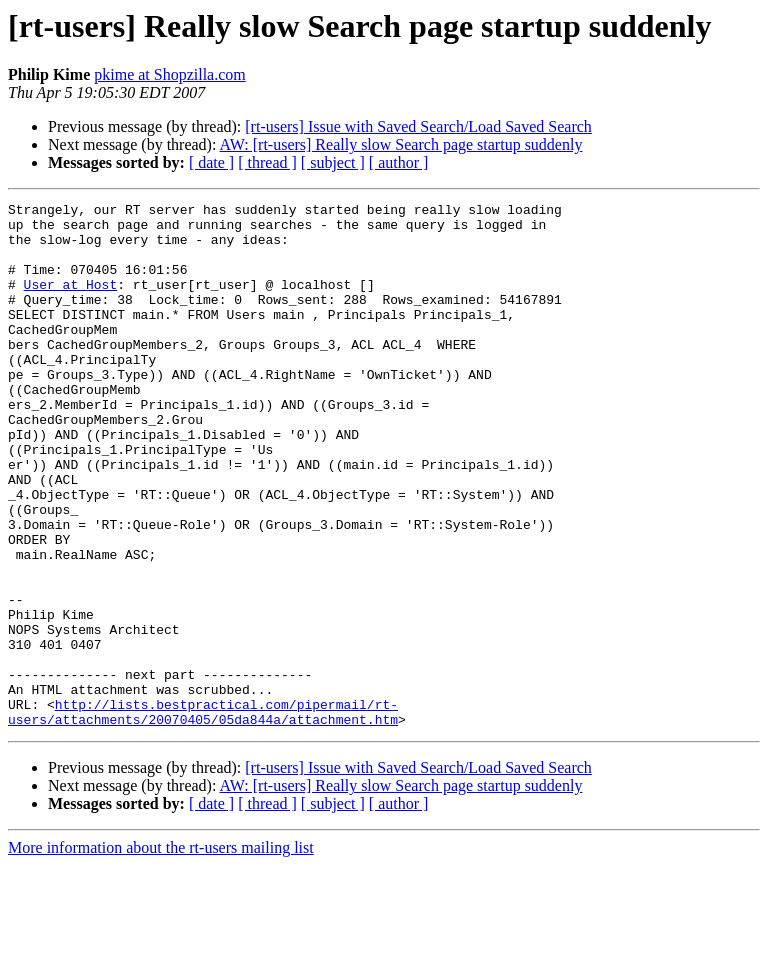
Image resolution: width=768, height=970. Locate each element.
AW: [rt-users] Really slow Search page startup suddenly (401, 144)
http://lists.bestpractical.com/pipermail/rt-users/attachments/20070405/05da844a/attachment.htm (203, 815)
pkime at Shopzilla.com (170, 74)
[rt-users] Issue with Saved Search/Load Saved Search (418, 126)
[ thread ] (267, 162)
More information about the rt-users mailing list (161, 952)
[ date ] (211, 162)
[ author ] (399, 162)
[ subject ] (333, 162)
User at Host (71, 302)
